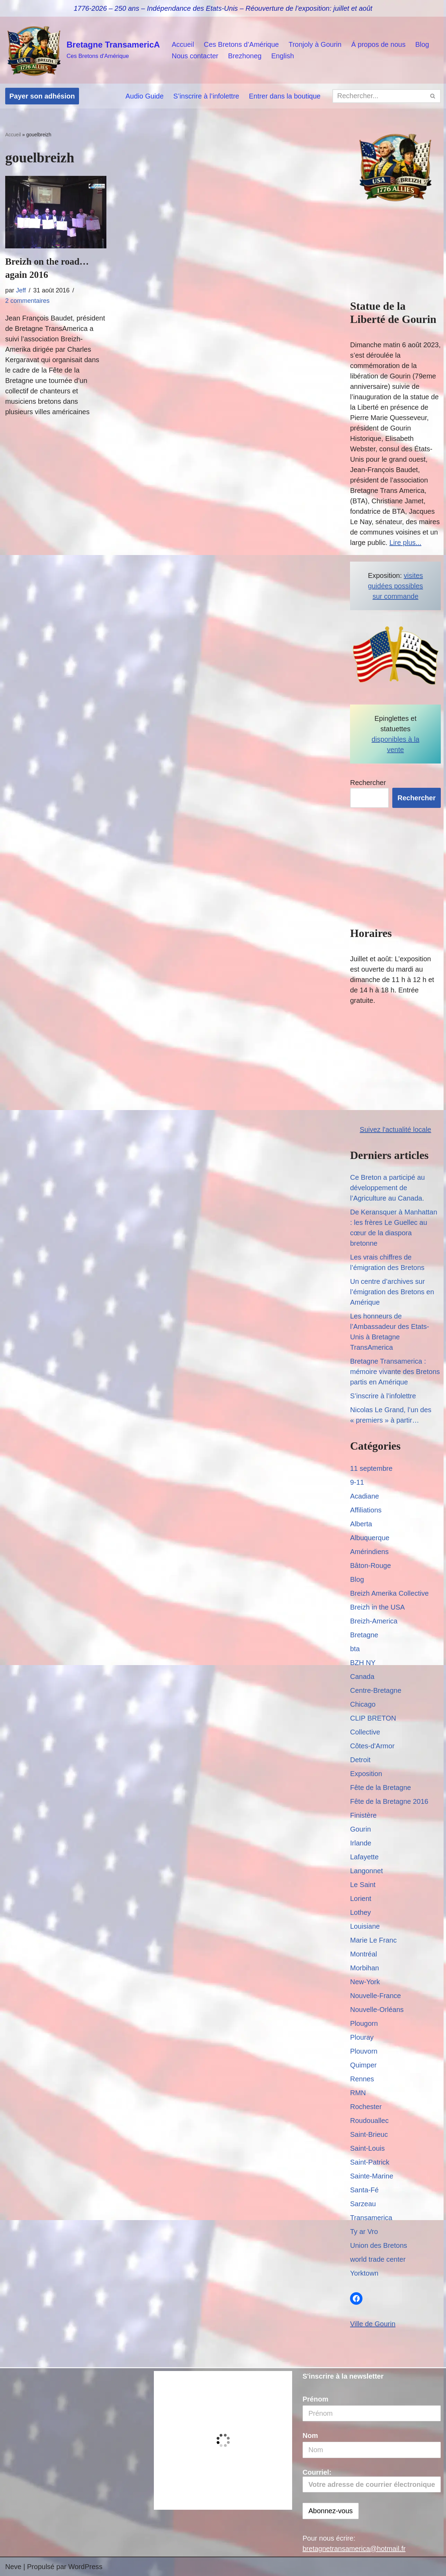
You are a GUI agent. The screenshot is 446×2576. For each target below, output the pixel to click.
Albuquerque (369, 1538)
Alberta (361, 1524)
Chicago (362, 1704)
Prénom (315, 2399)
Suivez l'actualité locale (395, 1129)
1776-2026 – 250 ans (106, 8)
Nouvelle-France (375, 1995)
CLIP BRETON (373, 1718)
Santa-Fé (364, 2190)
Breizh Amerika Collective (389, 1593)
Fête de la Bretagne (380, 1787)
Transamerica (371, 2217)
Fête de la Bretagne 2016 (389, 1801)
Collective (365, 1732)
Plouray (362, 2037)
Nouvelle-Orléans (377, 2009)
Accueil (183, 44)
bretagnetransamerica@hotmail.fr (354, 2548)
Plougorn (364, 2023)
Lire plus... (405, 542)
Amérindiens (369, 1551)
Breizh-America (373, 1621)
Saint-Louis (367, 2148)
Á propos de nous (378, 44)
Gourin (360, 1829)
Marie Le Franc (373, 1940)
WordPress (85, 2566)
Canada (362, 1676)
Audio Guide (144, 96)
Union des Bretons (378, 2245)
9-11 (357, 1482)
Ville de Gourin (372, 2324)
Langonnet (366, 1871)
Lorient (360, 1898)
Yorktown (364, 2273)
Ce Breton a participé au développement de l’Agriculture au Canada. (387, 1188)
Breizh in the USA (377, 1607)
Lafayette (364, 1857)
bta (355, 1649)
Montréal (363, 1954)
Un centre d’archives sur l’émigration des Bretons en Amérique (392, 1292)
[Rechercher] (378, 96)
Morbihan (364, 1968)
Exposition (366, 1773)
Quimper (363, 2065)
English (282, 56)
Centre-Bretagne (375, 1690)
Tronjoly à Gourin (315, 44)
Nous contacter (195, 56)
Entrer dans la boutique (285, 96)
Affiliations (366, 1510)
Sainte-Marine (371, 2176)
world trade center (377, 2259)
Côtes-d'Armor (372, 1746)
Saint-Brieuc (369, 2134)
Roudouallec (369, 2120)
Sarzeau (363, 2204)
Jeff (21, 290)
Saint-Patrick (369, 2162)
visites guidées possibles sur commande (395, 586)
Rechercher (368, 782)
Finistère (363, 1815)
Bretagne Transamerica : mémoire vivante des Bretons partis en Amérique (395, 1371)
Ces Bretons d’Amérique (241, 44)
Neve (13, 2566)
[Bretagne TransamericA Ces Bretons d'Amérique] (82, 50)
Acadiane (364, 1496)
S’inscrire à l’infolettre (206, 96)
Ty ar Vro (364, 2231)
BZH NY (362, 1662)
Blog (422, 44)
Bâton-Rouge (370, 1565)
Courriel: (372, 2480)
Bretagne (364, 1635)
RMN (358, 2093)
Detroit (360, 1760)
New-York (365, 1982)
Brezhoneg (245, 56)
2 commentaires (27, 300)
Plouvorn (363, 2051)
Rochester (366, 2106)
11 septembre (371, 1468)
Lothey (360, 1912)
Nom (310, 2435)
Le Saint (362, 1884)
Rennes (362, 2079)
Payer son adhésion (42, 96)
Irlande (360, 1843)
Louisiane (365, 1926)
